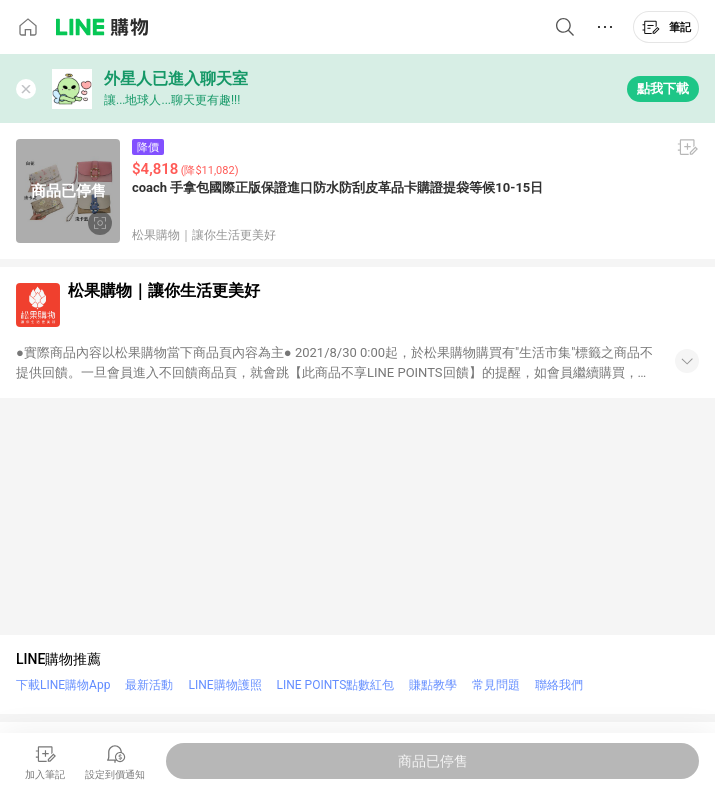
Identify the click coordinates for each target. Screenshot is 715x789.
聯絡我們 (559, 685)
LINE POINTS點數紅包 (336, 685)
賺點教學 (433, 685)
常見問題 (496, 685)
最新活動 (149, 685)
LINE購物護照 (224, 685)
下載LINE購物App (63, 685)
